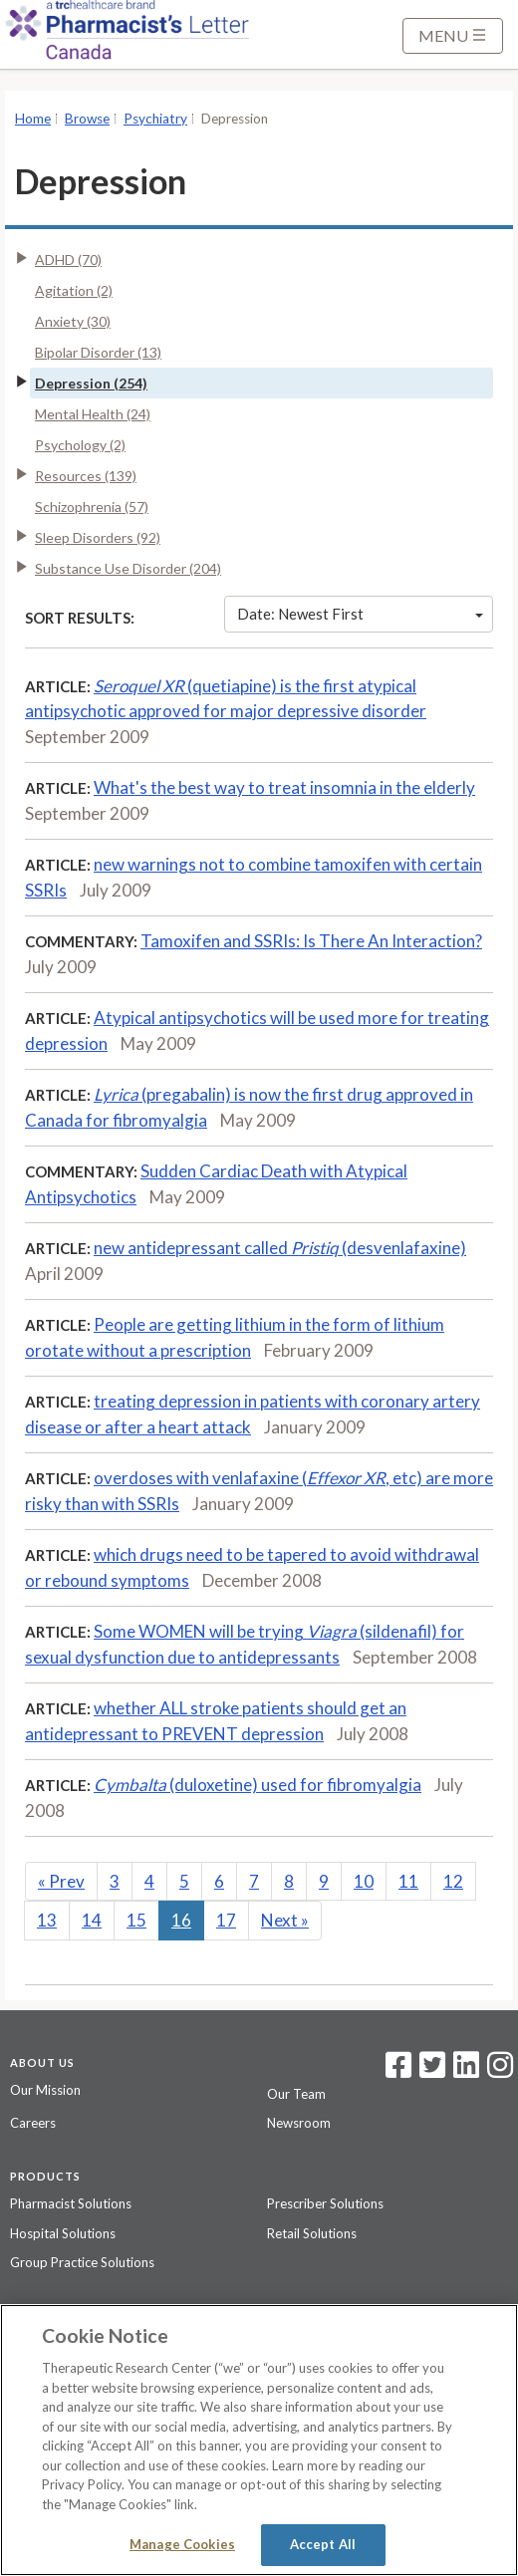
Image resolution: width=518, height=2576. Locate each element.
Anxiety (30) (73, 321)
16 (181, 1920)
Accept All (323, 2544)
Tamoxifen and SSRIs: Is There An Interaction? (311, 940)
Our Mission (45, 2090)
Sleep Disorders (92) (97, 537)
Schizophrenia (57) (91, 506)
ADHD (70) (68, 259)
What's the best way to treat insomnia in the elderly (284, 787)
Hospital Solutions (63, 2233)
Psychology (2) (80, 444)
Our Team (296, 2094)
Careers (33, 2123)
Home (33, 119)
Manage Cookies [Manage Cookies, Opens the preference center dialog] (182, 2544)
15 (136, 1920)
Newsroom (299, 2123)
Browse (87, 119)
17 (226, 1920)
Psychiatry (155, 119)
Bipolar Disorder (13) (98, 352)
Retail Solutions (312, 2233)
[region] (259, 2440)
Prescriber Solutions (325, 2203)
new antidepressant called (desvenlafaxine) (280, 1247)
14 (92, 1920)
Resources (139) (85, 475)
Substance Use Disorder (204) (128, 568)
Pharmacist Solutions (70, 2203)
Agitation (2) (74, 290)
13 (47, 1920)
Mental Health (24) (92, 413)
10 (364, 1881)
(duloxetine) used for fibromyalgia (257, 1784)
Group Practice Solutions (82, 2262)
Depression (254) (91, 383)
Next (285, 1920)
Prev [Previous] (61, 1881)
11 (408, 1881)
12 (453, 1881)
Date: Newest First (360, 614)
